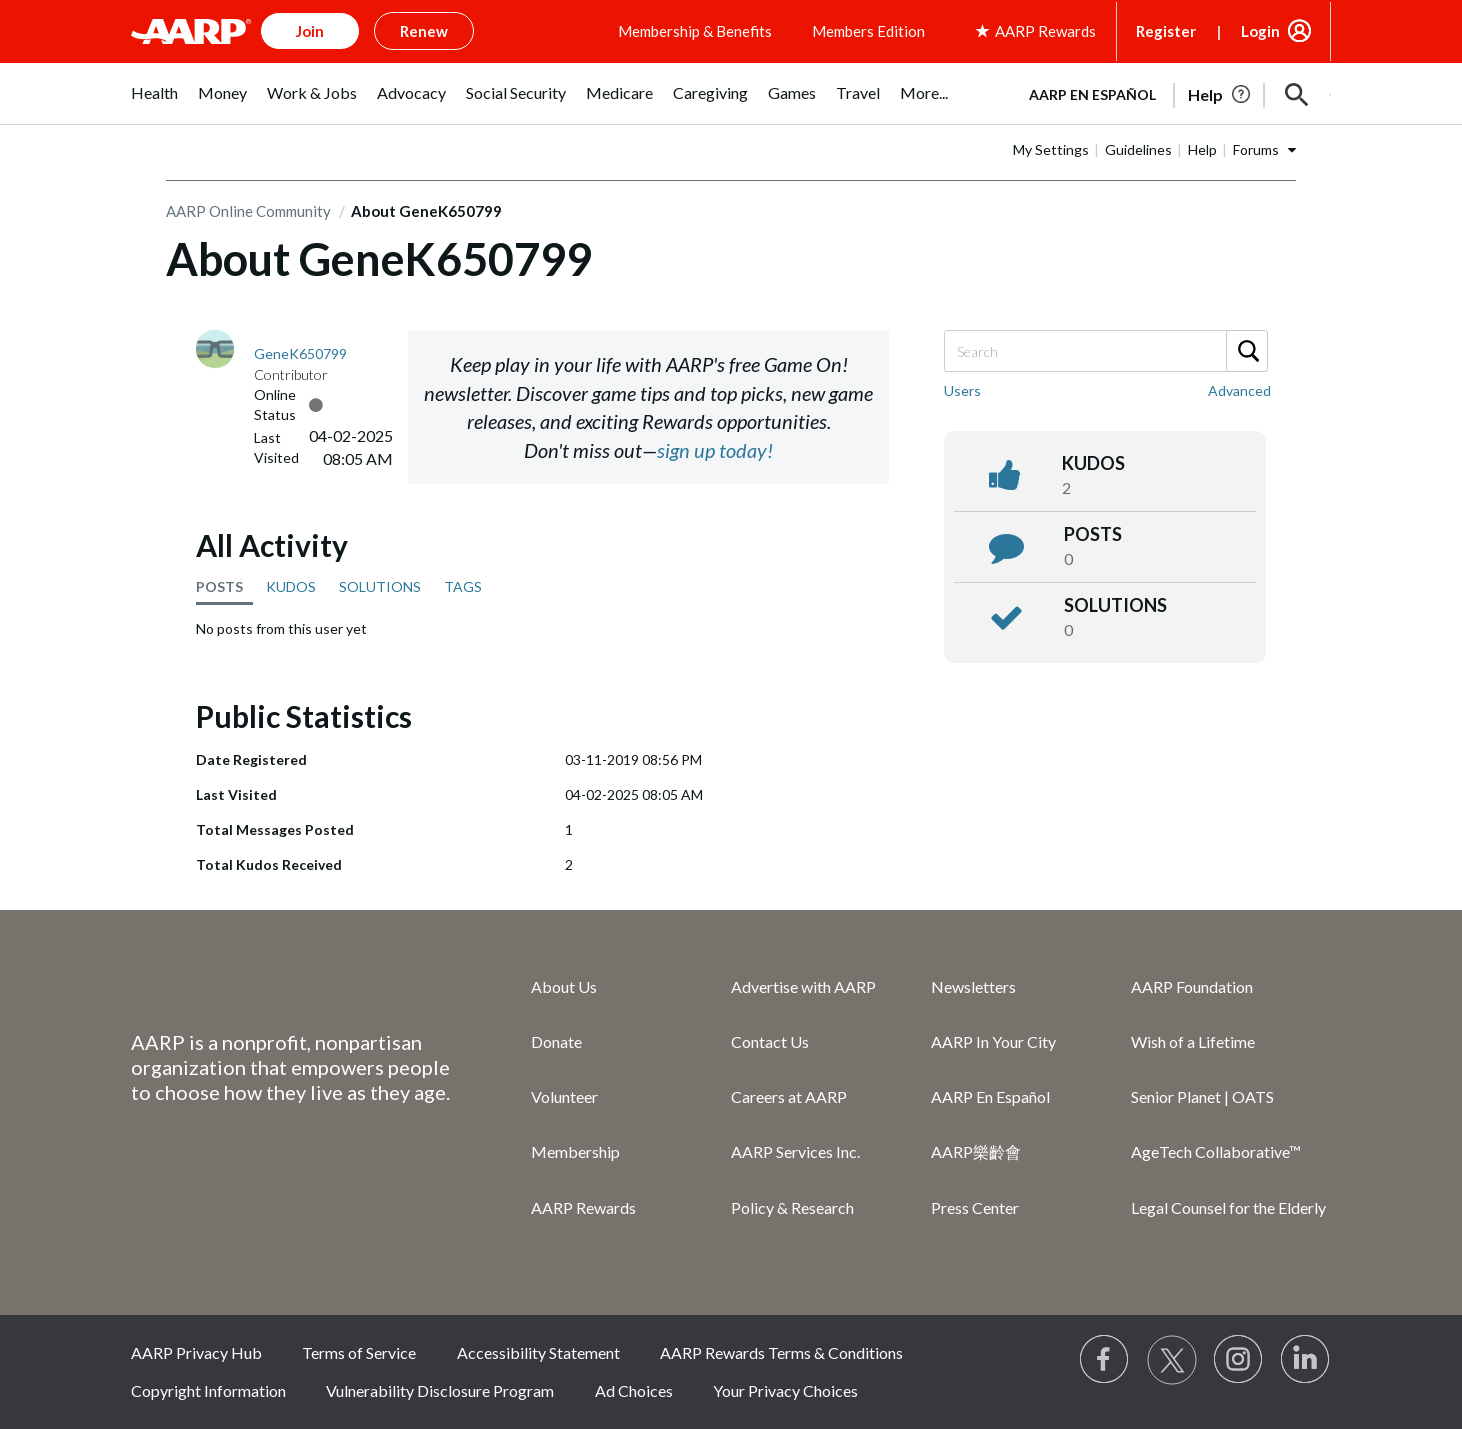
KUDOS (291, 586)
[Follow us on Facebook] (1105, 1360)
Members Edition (868, 31)
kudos (1093, 463)
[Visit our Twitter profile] (1172, 1360)
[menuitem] (154, 103)
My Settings (1051, 149)
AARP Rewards (583, 1207)
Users (962, 390)
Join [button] (310, 31)
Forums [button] (1256, 149)
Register (1166, 31)
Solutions (1115, 605)
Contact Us (770, 1041)
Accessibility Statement (538, 1352)
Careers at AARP (789, 1096)
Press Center (975, 1207)
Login (1260, 31)
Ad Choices (634, 1390)
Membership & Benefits (695, 31)
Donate (556, 1041)
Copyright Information (208, 1390)
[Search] (1105, 351)
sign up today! (715, 450)
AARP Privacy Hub (196, 1352)
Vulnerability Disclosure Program (440, 1390)
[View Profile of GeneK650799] (300, 353)
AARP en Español (1092, 94)
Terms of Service (359, 1352)
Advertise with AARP (803, 986)
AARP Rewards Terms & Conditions (781, 1352)
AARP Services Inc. (795, 1151)
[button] (1297, 95)
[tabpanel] (1171, 93)
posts (1093, 534)
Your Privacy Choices (785, 1390)
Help (1202, 149)
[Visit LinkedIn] (1306, 1360)
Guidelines (1138, 149)
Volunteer (564, 1096)
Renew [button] (424, 31)
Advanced (1239, 390)
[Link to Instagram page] (1239, 1360)
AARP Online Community (248, 211)
